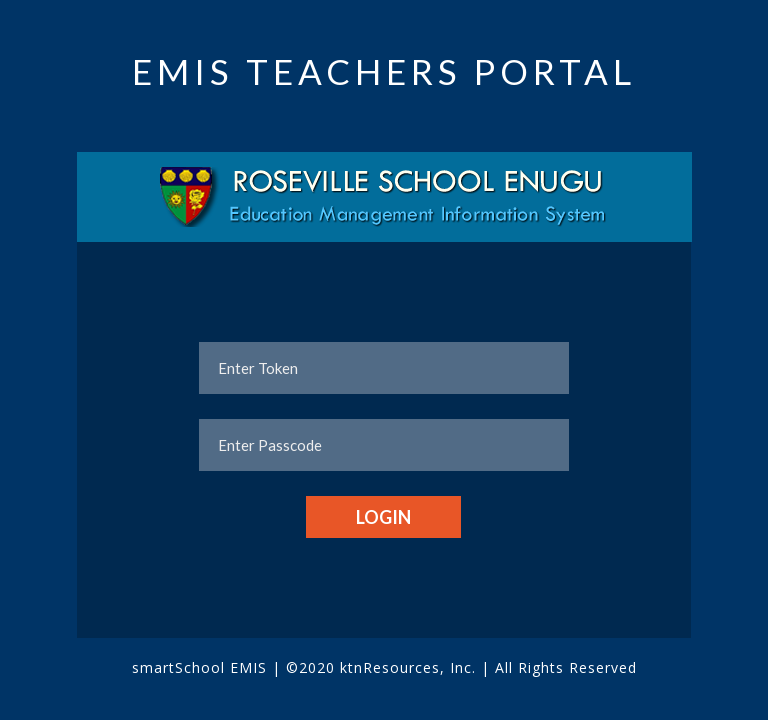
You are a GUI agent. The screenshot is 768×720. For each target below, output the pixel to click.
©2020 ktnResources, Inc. (383, 667)
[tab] (384, 197)
